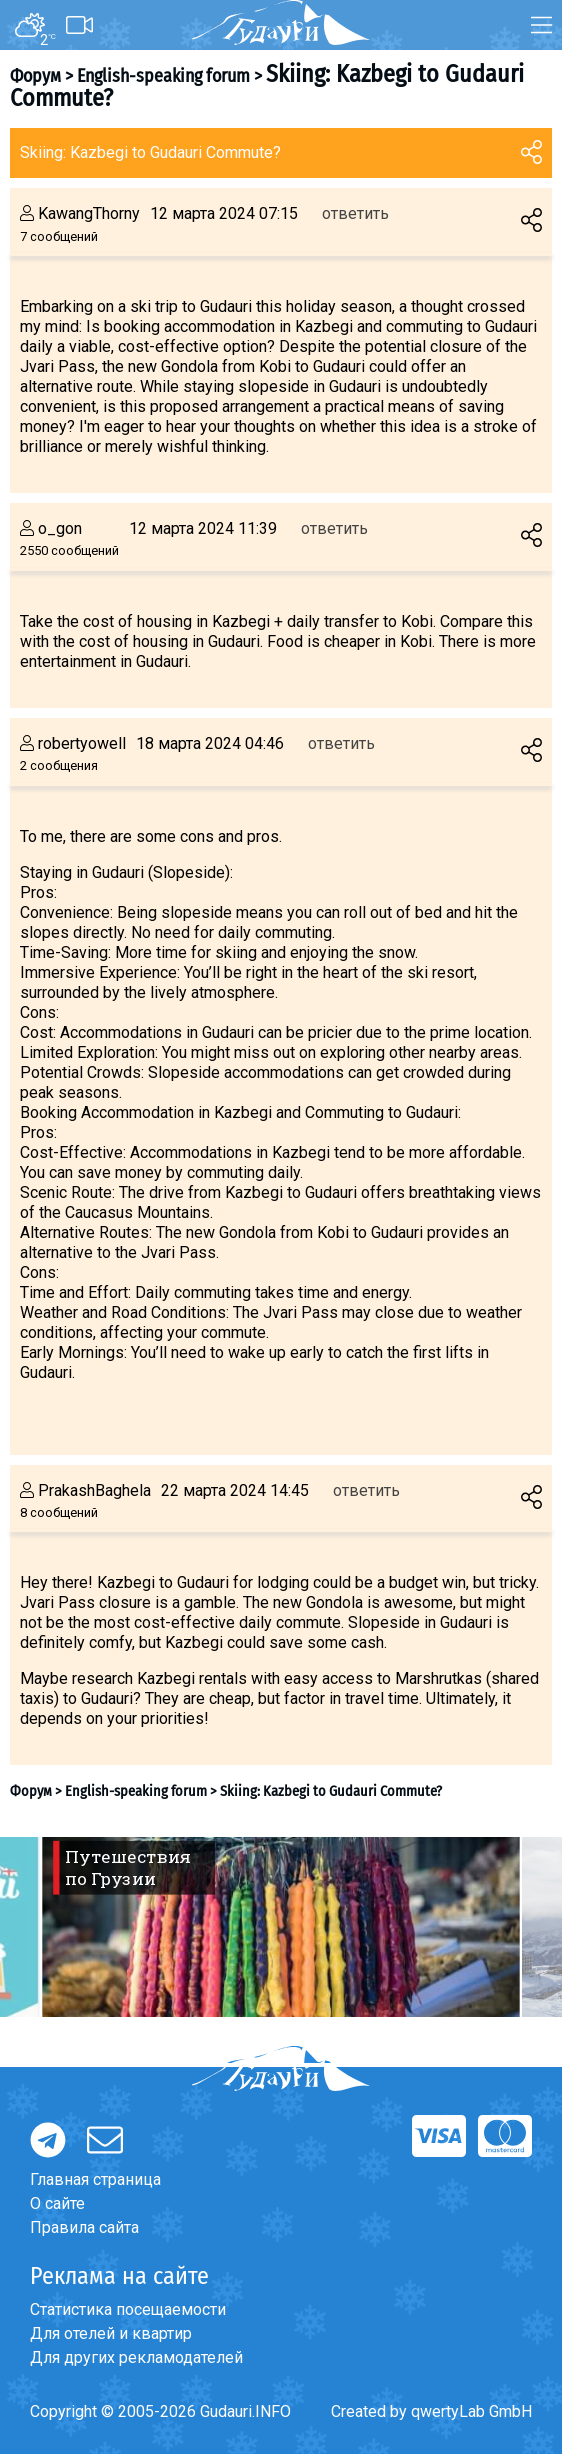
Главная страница (95, 2179)
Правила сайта (84, 2227)
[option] (281, 1927)
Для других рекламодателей (136, 2357)
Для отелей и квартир (111, 2333)
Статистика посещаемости (128, 2309)
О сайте (57, 2203)
